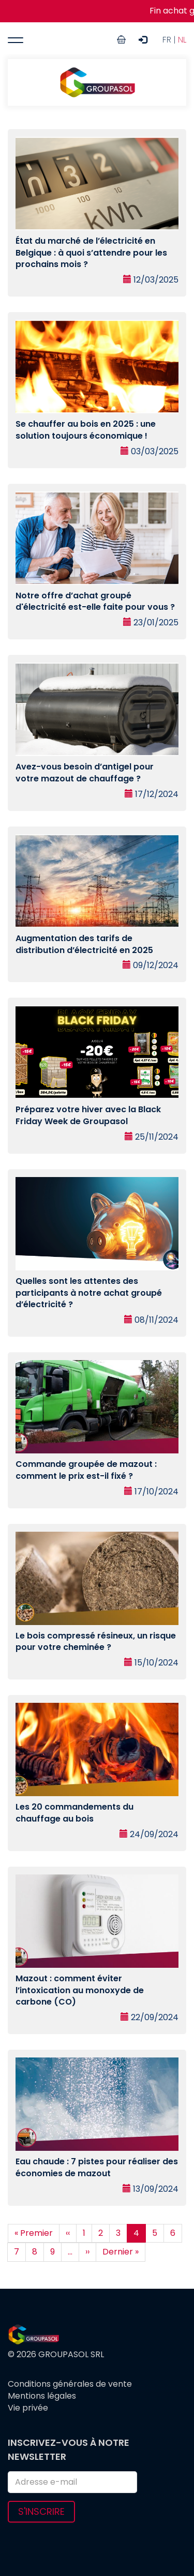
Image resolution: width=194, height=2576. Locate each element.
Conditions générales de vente (70, 2384)
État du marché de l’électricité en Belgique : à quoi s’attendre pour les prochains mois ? (91, 253)
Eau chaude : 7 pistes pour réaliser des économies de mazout (97, 2167)
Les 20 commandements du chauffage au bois (74, 1813)
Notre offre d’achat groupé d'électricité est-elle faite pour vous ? (95, 601)
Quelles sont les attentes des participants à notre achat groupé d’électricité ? (89, 1293)
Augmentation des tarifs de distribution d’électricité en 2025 (84, 944)
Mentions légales (42, 2396)
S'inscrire (41, 2511)
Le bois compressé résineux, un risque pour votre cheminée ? (96, 1642)
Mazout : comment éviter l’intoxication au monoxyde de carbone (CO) (80, 1990)
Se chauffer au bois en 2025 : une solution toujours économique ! (86, 430)
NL (182, 40)
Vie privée (28, 2408)
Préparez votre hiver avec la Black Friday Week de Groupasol (88, 1115)
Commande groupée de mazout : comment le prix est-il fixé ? (86, 1470)
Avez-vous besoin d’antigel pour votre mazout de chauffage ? (85, 773)
